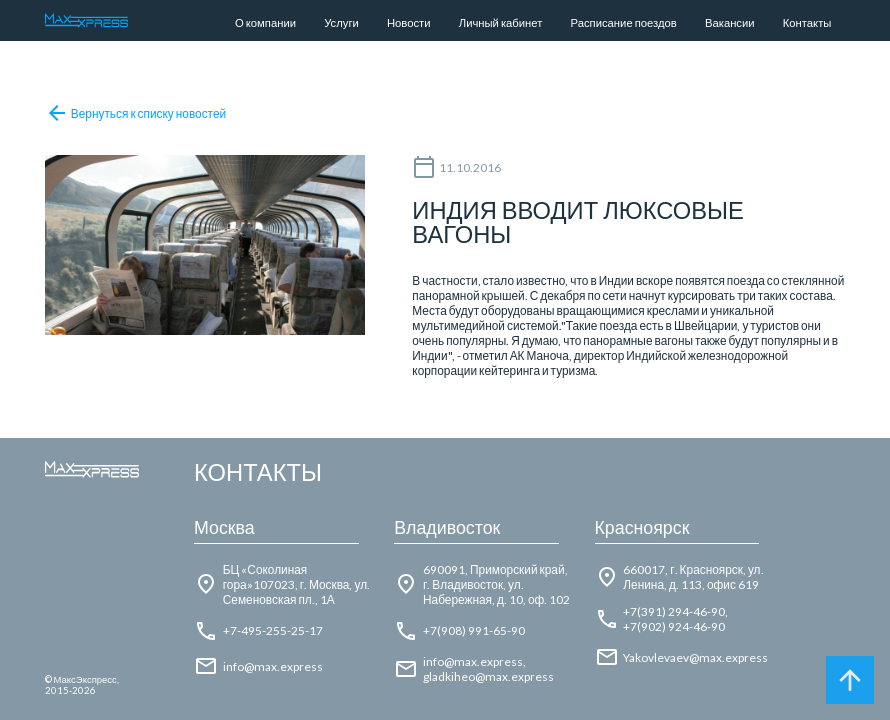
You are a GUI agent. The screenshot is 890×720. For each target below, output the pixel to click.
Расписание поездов (624, 22)
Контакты (807, 22)
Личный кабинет (501, 22)
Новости (409, 22)
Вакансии (730, 22)
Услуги (341, 22)
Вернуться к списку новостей (136, 113)
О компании (265, 22)
